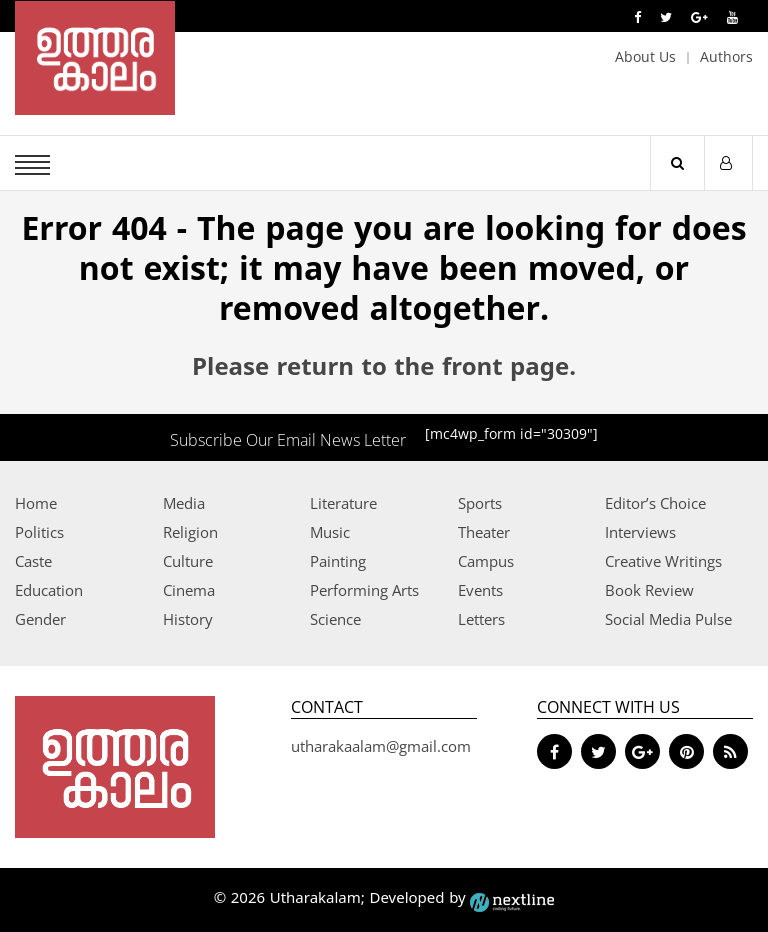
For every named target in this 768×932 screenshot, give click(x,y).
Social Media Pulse (668, 619)
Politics (39, 532)
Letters (481, 619)
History (188, 619)
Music (330, 532)
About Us (645, 56)
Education (49, 590)
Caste (33, 561)
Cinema (189, 590)
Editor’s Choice (655, 503)
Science (335, 619)
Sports (480, 503)
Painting (338, 561)
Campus (486, 561)
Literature (343, 503)
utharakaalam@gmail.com (381, 746)
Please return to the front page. (384, 369)
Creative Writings (663, 561)
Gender (40, 619)
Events (480, 590)
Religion (190, 532)
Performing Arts (364, 590)
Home (36, 503)
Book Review (649, 590)
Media (184, 503)
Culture (188, 561)
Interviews (640, 532)
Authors (726, 56)
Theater (484, 532)
